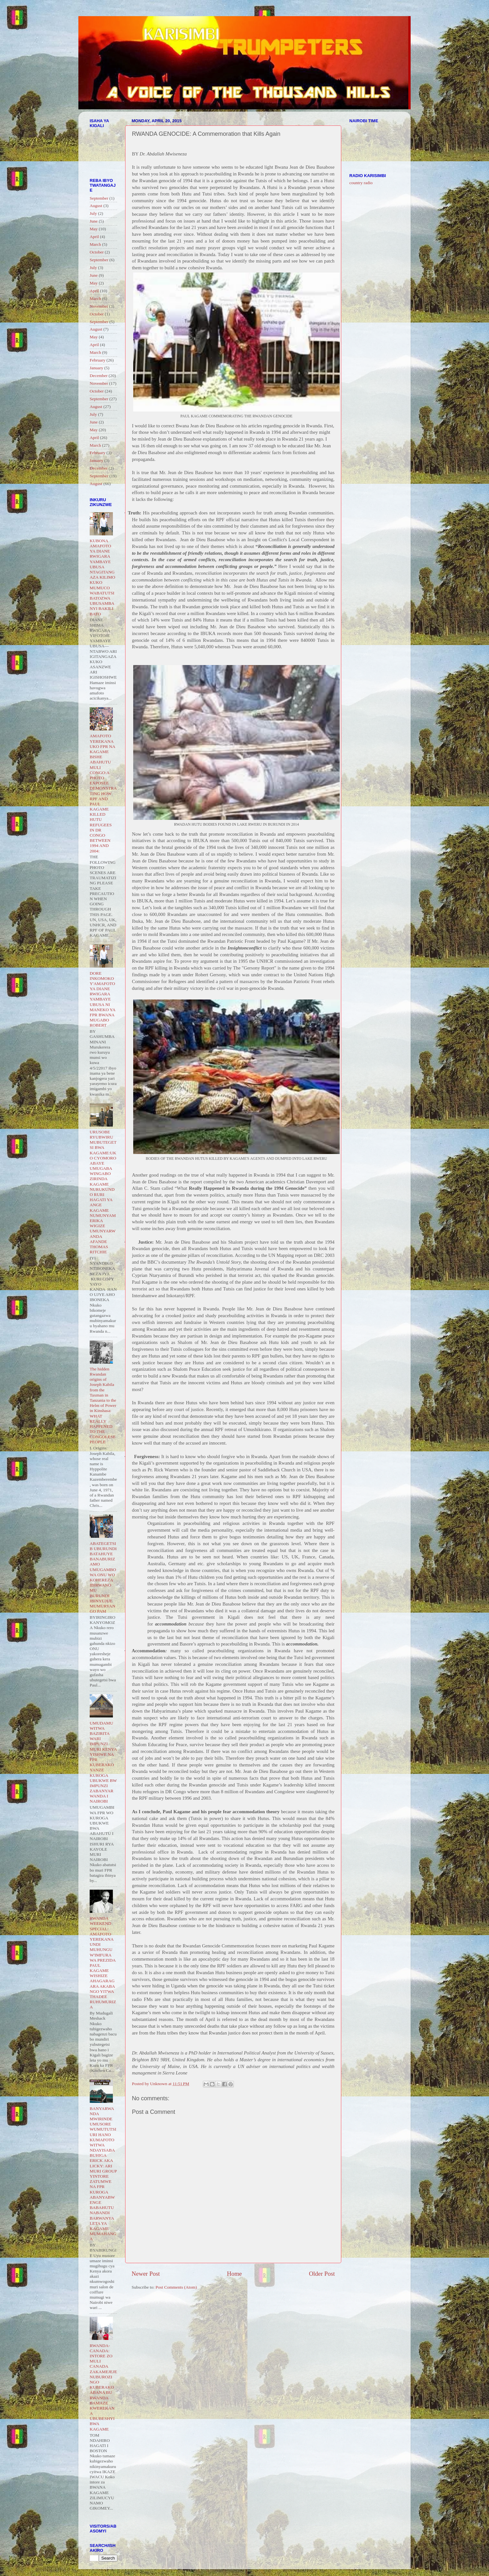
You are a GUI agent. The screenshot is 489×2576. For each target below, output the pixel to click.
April (94, 236)
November (99, 306)
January (96, 367)
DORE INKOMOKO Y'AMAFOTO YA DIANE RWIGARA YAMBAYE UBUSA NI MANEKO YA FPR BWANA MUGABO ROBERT (102, 999)
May (94, 228)
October (97, 252)
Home (234, 2273)
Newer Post (146, 2273)
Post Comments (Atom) (176, 2287)
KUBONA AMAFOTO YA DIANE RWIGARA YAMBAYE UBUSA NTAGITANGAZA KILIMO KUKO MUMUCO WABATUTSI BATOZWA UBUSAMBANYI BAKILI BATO (102, 577)
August (96, 205)
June (94, 221)
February (97, 360)
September (99, 198)
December (98, 375)
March (95, 244)
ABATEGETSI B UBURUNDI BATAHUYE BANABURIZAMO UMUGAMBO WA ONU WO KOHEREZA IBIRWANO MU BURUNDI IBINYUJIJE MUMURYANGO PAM (103, 1577)
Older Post (322, 2273)
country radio (361, 182)
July (93, 213)
